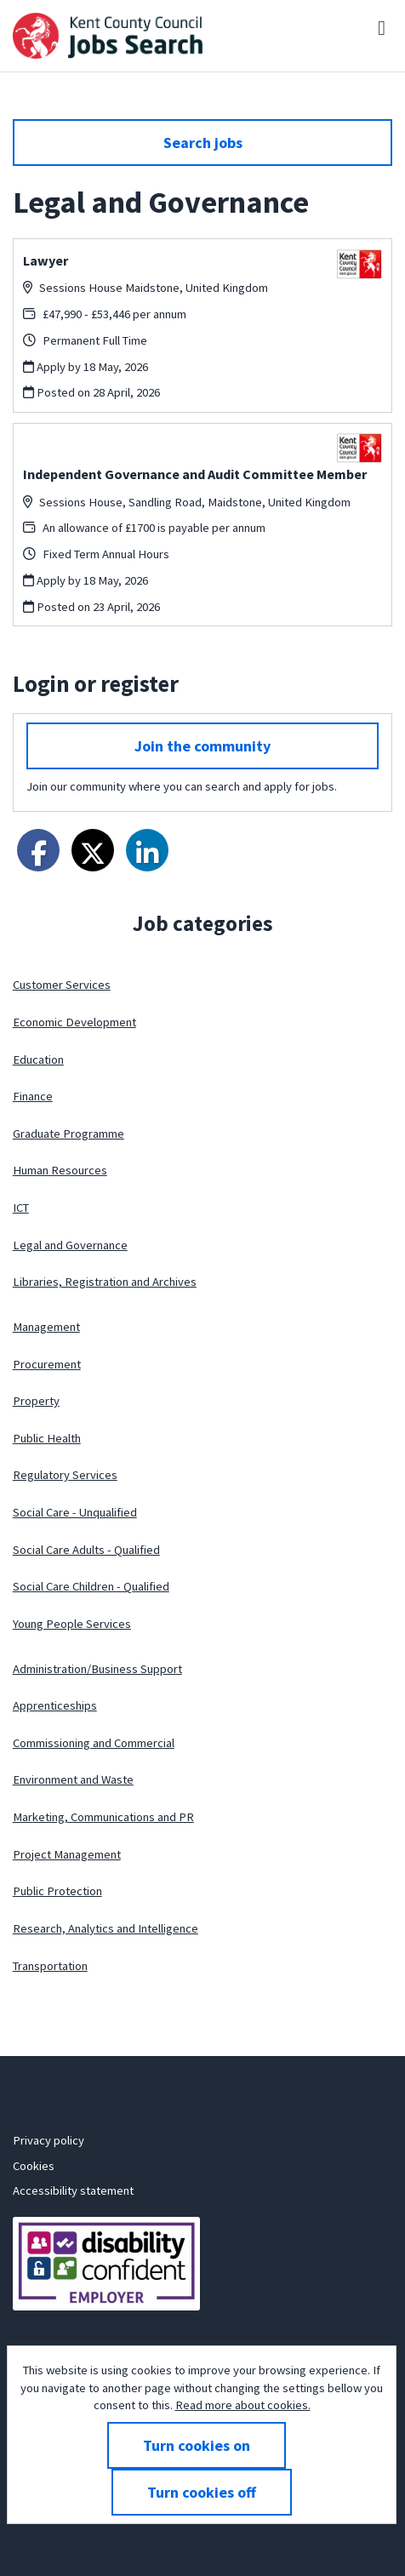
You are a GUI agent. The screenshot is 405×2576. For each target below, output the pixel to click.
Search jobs (202, 142)
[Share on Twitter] (92, 850)
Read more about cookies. (243, 2405)
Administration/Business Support (97, 1668)
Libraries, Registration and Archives (105, 1281)
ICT (21, 1207)
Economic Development (74, 1022)
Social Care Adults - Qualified (86, 1549)
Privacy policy (48, 2140)
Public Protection (57, 1891)
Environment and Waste (73, 1779)
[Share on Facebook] (38, 850)
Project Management (67, 1854)
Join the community (202, 746)
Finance (33, 1096)
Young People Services (72, 1623)
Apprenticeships (55, 1705)
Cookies (33, 2165)
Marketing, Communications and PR (103, 1817)
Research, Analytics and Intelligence (105, 1928)
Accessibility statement (73, 2190)
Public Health (47, 1438)
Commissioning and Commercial (93, 1743)
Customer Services (62, 984)
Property (36, 1400)
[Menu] (381, 28)
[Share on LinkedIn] (147, 850)
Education (38, 1059)
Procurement (47, 1364)
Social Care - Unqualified (75, 1512)
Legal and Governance (70, 1245)
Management (46, 1326)
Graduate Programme (68, 1133)
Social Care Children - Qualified (91, 1586)
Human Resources (60, 1170)
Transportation (50, 1965)
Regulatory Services (65, 1474)
